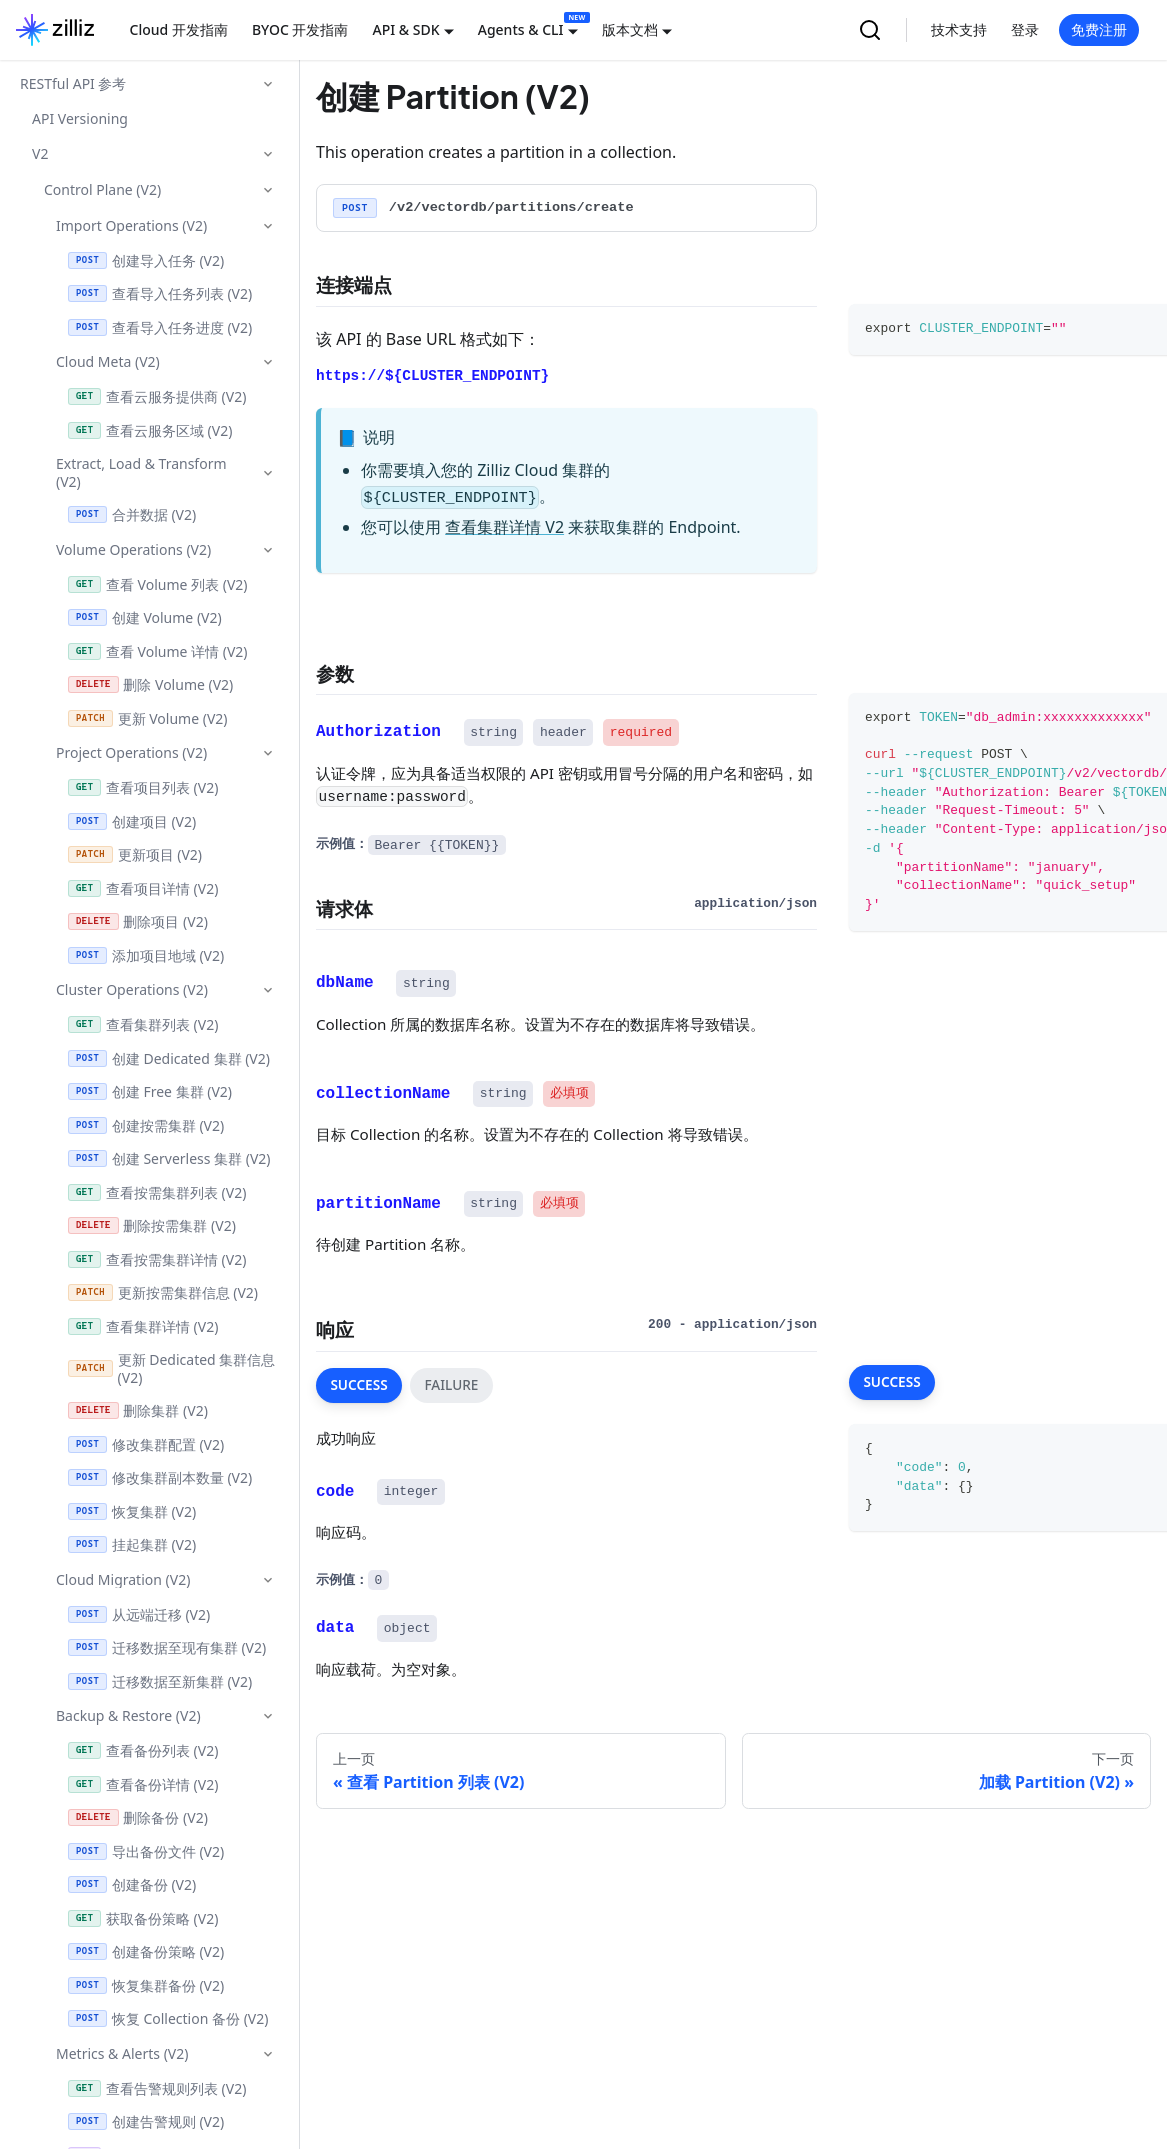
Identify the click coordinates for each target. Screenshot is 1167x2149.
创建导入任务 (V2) (146, 260)
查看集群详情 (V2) (143, 1326)
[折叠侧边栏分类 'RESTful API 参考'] (268, 84)
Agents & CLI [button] (521, 29)
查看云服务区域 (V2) (150, 430)
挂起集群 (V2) (132, 1544)
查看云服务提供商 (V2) (157, 396)
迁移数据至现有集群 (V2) (167, 1647)
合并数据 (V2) (132, 514)
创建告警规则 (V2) (146, 2121)
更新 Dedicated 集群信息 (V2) (171, 1368)
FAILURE (451, 1384)
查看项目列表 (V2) (143, 787)
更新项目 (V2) (135, 854)
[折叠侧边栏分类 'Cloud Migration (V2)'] (268, 1580)
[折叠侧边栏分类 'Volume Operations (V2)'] (268, 550)
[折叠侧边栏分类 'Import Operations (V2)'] (268, 226)
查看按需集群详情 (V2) (157, 1259)
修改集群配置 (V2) (146, 1444)
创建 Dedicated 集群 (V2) (169, 1058)
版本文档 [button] (630, 29)
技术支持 (959, 29)
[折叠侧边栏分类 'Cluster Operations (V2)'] (268, 990)
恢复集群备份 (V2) (146, 1985)
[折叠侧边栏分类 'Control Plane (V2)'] (268, 190)
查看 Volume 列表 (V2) (158, 584)
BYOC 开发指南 (300, 29)
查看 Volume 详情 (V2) (158, 651)
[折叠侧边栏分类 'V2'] (268, 154)
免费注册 (1099, 29)
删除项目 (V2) (138, 921)
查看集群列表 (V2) (143, 1024)
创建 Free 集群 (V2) (150, 1091)
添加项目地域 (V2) (146, 955)
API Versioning (80, 118)
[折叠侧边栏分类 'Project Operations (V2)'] (268, 753)
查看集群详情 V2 (504, 527)
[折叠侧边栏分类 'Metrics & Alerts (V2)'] (268, 2054)
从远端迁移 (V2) (139, 1614)
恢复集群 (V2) (132, 1511)
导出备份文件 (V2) (146, 1851)
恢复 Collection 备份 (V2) (168, 2018)
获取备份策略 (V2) (143, 1918)
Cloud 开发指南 (179, 29)
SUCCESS (358, 1384)
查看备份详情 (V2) (143, 1784)
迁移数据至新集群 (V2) (160, 1681)
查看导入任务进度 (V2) (160, 327)
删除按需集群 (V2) (152, 1225)
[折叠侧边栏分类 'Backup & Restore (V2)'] (268, 1716)
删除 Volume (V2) (150, 684)
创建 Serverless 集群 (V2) (169, 1158)
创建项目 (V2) (132, 821)
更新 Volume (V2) (148, 718)
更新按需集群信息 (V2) (163, 1292)
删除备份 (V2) (138, 1817)
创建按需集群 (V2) (146, 1125)
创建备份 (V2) (132, 1884)
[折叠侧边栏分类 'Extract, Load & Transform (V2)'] (268, 472)
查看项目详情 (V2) (143, 888)
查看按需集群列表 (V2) (157, 1192)
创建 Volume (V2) (145, 617)
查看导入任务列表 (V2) (160, 293)
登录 (1025, 29)
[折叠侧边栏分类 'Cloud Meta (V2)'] (268, 362)
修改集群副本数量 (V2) (160, 1477)
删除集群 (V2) (138, 1410)
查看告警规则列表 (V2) (157, 2088)
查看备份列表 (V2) (143, 1750)
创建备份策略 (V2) (146, 1951)
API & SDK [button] (405, 29)
